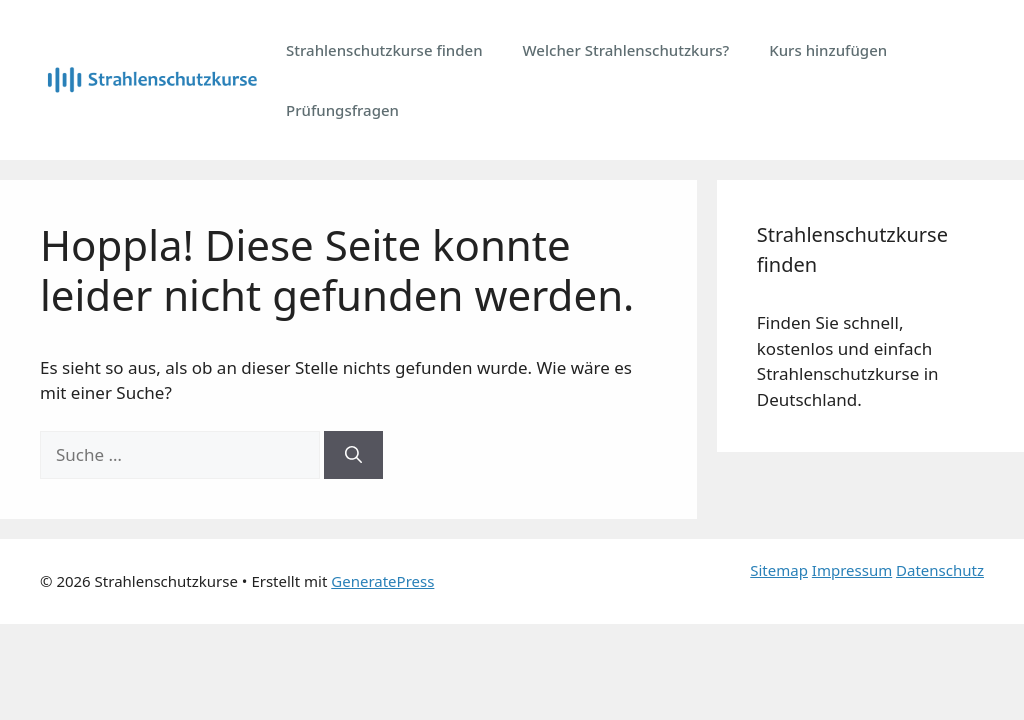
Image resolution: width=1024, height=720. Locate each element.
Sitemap (779, 570)
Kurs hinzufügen (828, 50)
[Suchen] (353, 455)
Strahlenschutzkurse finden (384, 50)
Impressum (852, 570)
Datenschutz (940, 570)
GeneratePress (382, 581)
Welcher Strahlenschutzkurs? (626, 50)
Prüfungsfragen (342, 110)
